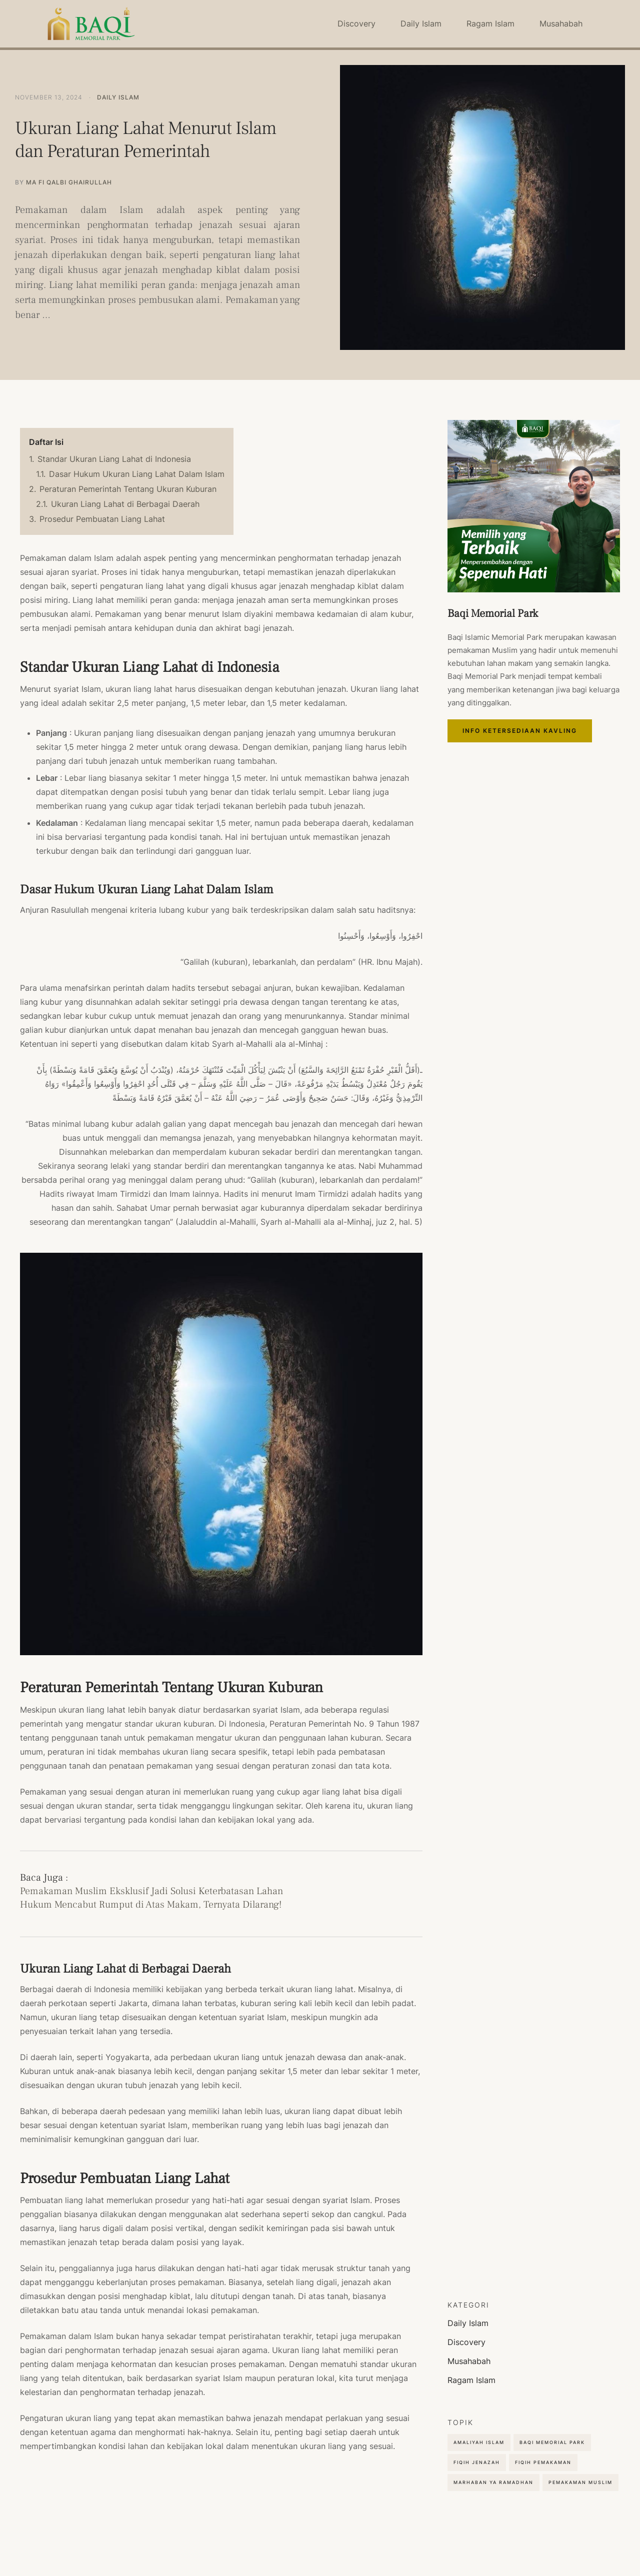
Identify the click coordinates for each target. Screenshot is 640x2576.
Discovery (357, 23)
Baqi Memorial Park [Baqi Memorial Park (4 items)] (552, 2442)
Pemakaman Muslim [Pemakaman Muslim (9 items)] (580, 2482)
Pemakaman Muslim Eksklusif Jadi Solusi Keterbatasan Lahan (151, 1891)
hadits (183, 988)
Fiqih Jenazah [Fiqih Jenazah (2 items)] (477, 2462)
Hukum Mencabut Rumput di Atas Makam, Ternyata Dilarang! (151, 1904)
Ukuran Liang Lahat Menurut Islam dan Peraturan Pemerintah (136, 139)
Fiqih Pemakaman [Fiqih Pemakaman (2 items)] (543, 2462)
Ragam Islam (490, 23)
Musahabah (561, 23)
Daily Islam (421, 23)
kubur (401, 614)
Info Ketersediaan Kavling (534, 738)
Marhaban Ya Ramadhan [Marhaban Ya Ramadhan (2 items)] (494, 2482)
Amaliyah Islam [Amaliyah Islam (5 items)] (479, 2442)
